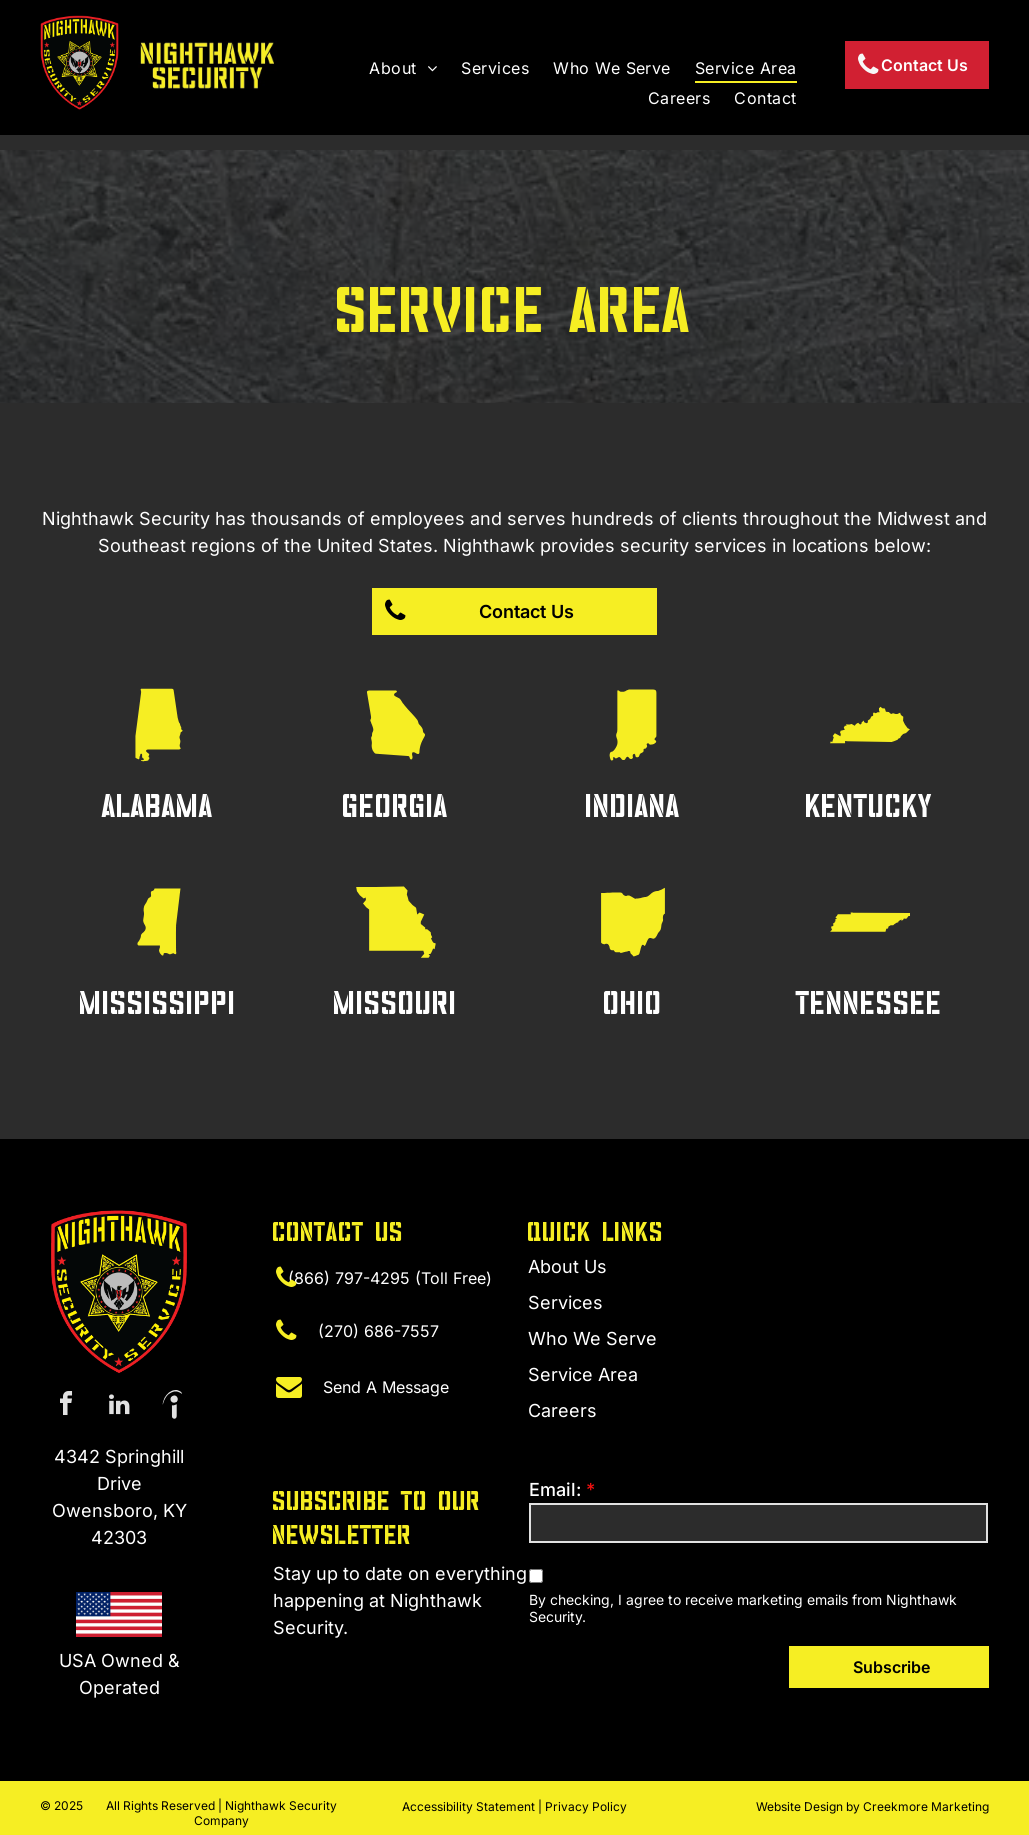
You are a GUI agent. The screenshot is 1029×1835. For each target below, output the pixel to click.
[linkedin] (119, 1406)
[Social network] (172, 1406)
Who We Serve (592, 1338)
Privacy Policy (586, 1806)
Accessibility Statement (468, 1806)
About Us (567, 1266)
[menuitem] (403, 68)
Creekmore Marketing (926, 1806)
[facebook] (66, 1406)
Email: (555, 1489)
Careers (562, 1410)
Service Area (583, 1374)
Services (565, 1302)
